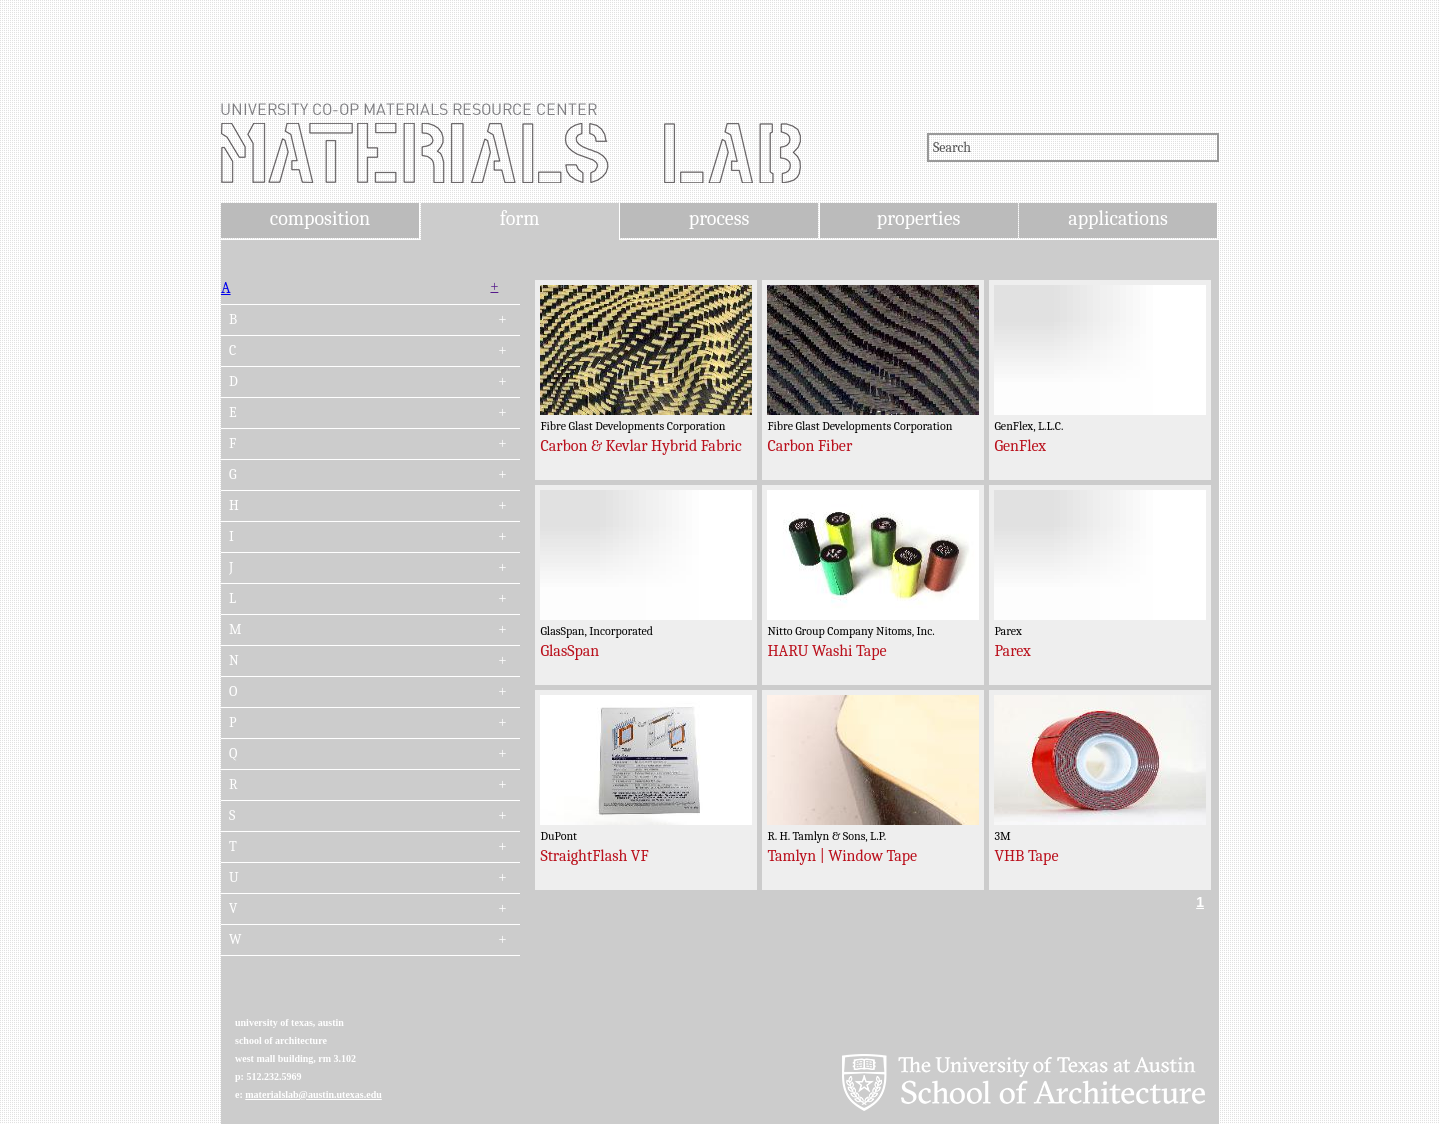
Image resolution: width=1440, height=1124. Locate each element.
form (520, 218)
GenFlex (1020, 446)
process (719, 218)
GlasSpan (569, 651)
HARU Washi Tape (826, 651)
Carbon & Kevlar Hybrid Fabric (640, 446)
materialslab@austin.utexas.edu (313, 1094)
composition (320, 218)
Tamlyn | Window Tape (842, 856)
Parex (1012, 651)
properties (918, 218)
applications (1118, 218)
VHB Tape (1026, 856)
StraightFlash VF (594, 856)
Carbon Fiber (809, 446)
